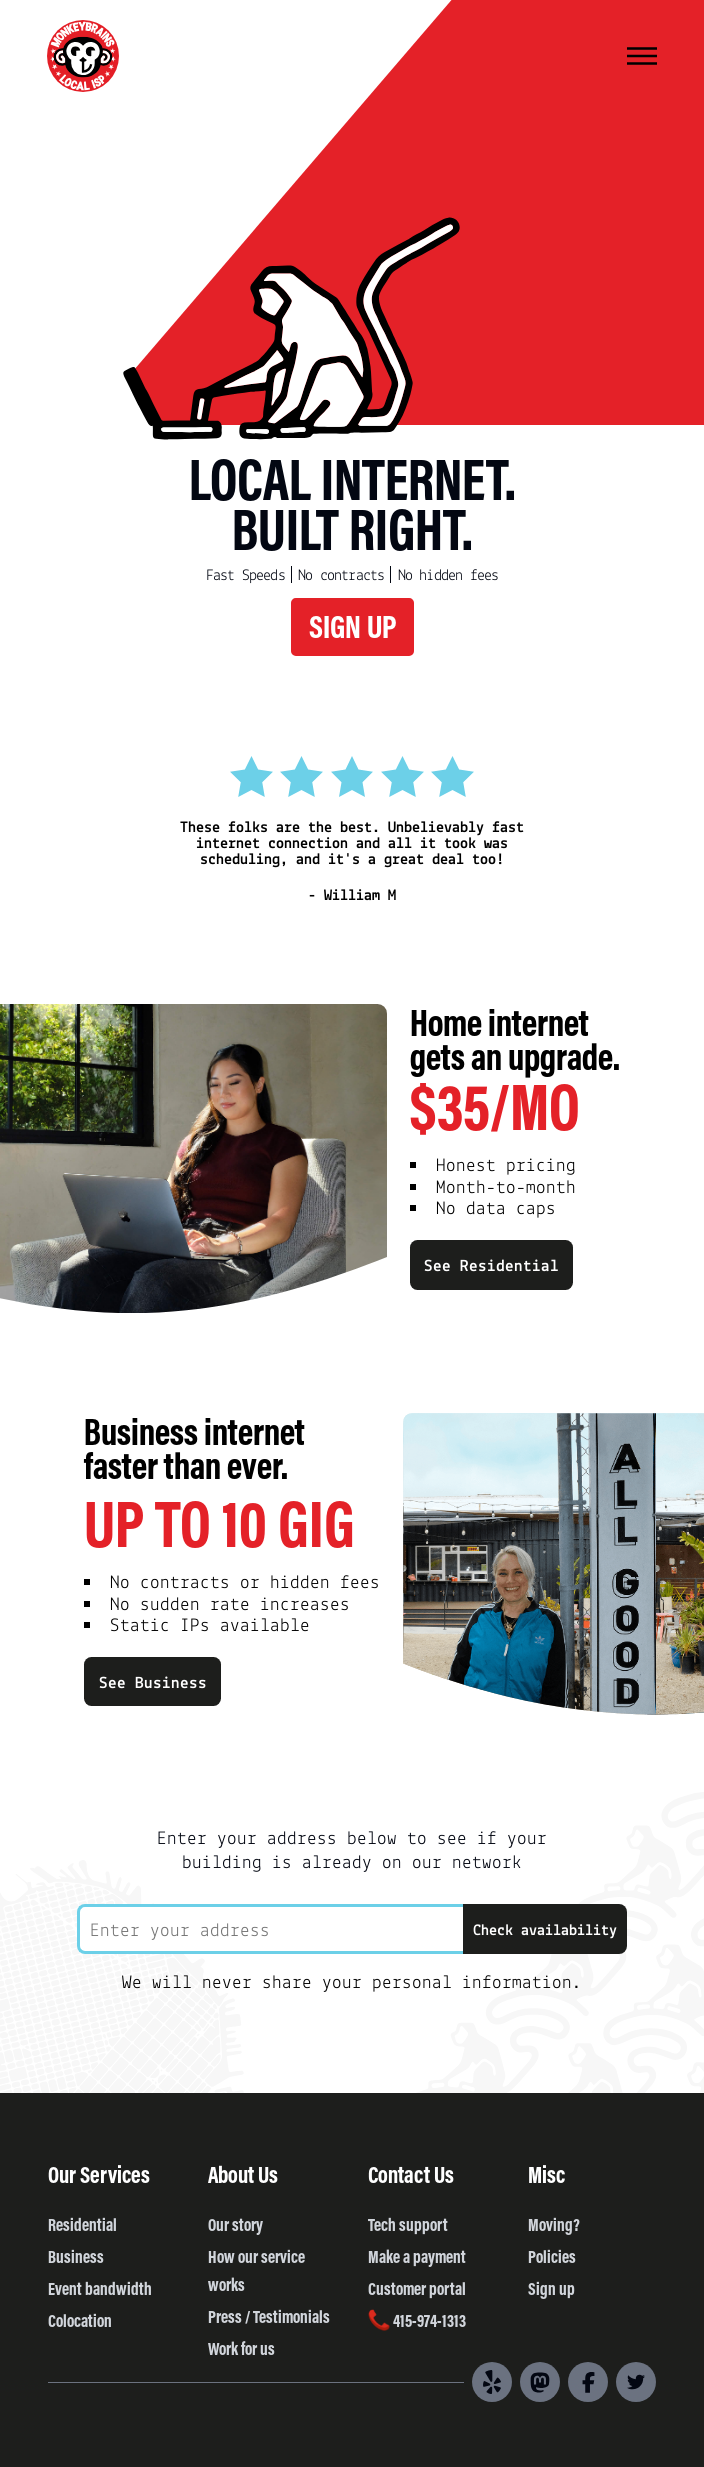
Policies (552, 2256)
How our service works (256, 2270)
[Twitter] (636, 2382)
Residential (82, 2224)
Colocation (80, 2320)
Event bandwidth (100, 2288)
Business (76, 2256)
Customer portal (417, 2288)
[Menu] (642, 57)
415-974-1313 (417, 2320)
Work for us (241, 2348)
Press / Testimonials (269, 2316)
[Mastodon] (540, 2382)
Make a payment (417, 2256)
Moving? (554, 2224)
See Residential (491, 1264)
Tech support (408, 2224)
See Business (153, 1681)
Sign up (551, 2288)
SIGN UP (352, 625)
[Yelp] (492, 2382)
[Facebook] (588, 2382)
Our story (235, 2224)
